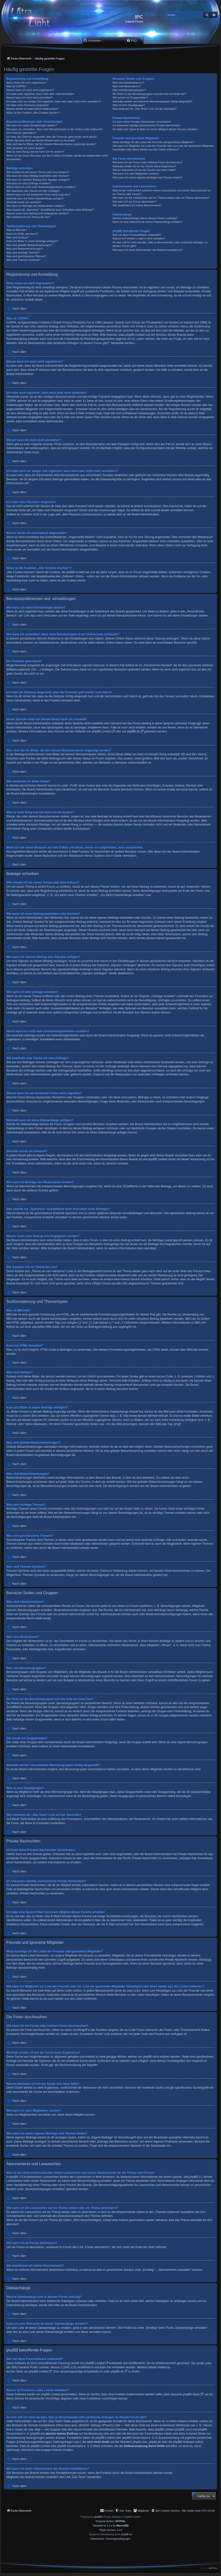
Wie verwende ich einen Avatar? (25, 148)
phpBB (97, 2517)
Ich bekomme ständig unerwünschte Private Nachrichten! (146, 125)
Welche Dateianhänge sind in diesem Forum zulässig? (145, 218)
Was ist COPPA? (16, 86)
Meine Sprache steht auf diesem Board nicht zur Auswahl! (40, 140)
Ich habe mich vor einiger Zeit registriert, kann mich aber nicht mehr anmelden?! (53, 101)
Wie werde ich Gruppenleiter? (130, 97)
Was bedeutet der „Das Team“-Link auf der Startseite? (145, 108)
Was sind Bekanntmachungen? (24, 248)
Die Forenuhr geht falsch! (21, 132)
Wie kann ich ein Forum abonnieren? (135, 201)
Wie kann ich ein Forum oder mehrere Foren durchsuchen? (148, 162)
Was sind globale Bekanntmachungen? (29, 245)
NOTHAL (121, 2521)
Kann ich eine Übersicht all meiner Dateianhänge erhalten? (148, 221)
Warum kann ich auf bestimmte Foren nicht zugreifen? (38, 194)
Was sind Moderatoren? (127, 86)
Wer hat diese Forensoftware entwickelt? (137, 234)
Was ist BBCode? (16, 229)
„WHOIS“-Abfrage (89, 2425)
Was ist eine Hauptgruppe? (129, 105)
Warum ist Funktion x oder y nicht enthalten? (139, 238)
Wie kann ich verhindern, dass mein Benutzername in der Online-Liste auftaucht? (54, 129)
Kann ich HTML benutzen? (22, 233)
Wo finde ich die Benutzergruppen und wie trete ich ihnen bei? (149, 93)
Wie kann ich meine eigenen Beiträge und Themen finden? (147, 177)
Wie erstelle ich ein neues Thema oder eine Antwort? (37, 172)
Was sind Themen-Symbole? (23, 259)
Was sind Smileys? (17, 237)
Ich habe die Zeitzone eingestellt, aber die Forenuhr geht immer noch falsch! (51, 136)
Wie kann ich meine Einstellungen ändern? (31, 125)
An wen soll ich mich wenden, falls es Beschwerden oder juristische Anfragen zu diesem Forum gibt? (160, 244)
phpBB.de (133, 731)
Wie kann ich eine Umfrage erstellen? (28, 183)
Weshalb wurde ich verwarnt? (23, 202)
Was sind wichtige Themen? (23, 252)
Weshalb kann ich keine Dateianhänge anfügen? (35, 198)
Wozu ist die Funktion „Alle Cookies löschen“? (33, 112)
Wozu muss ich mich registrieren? (26, 82)
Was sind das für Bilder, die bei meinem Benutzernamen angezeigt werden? (51, 144)
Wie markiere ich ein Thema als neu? (28, 217)
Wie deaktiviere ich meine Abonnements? (137, 205)
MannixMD (122, 2525)
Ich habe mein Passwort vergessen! (27, 105)
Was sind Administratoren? (128, 82)
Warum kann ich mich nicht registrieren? (30, 89)
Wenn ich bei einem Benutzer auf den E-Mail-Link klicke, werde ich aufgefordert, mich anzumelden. (57, 157)
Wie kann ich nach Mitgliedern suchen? (136, 173)
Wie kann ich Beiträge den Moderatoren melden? (35, 205)
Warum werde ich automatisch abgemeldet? (32, 108)
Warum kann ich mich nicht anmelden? (29, 97)
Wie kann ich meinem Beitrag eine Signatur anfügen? (38, 179)
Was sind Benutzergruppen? (129, 89)
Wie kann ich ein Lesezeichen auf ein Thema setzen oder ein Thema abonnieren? (161, 197)
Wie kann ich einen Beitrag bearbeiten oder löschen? (37, 175)
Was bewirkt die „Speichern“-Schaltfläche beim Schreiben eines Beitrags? (50, 209)
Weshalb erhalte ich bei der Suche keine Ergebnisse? (144, 166)
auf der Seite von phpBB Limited (27, 2371)
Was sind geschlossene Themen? (26, 256)
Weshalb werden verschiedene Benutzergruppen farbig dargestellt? (153, 101)
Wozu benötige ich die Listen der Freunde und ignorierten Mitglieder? (154, 142)
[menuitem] (92, 40)
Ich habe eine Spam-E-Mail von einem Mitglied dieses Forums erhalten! (155, 129)
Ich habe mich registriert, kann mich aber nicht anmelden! (40, 93)
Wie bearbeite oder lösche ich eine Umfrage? (33, 190)
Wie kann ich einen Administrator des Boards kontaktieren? (148, 249)
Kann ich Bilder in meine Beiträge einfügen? (32, 241)
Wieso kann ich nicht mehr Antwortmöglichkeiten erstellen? (41, 187)
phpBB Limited (101, 731)
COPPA (11, 401)
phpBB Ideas (191, 2394)
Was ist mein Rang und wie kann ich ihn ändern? (35, 151)
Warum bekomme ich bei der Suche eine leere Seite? (144, 169)
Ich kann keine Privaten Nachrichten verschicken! (142, 121)
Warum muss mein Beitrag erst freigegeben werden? (37, 213)
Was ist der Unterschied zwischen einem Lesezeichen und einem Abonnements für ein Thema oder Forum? (162, 192)
